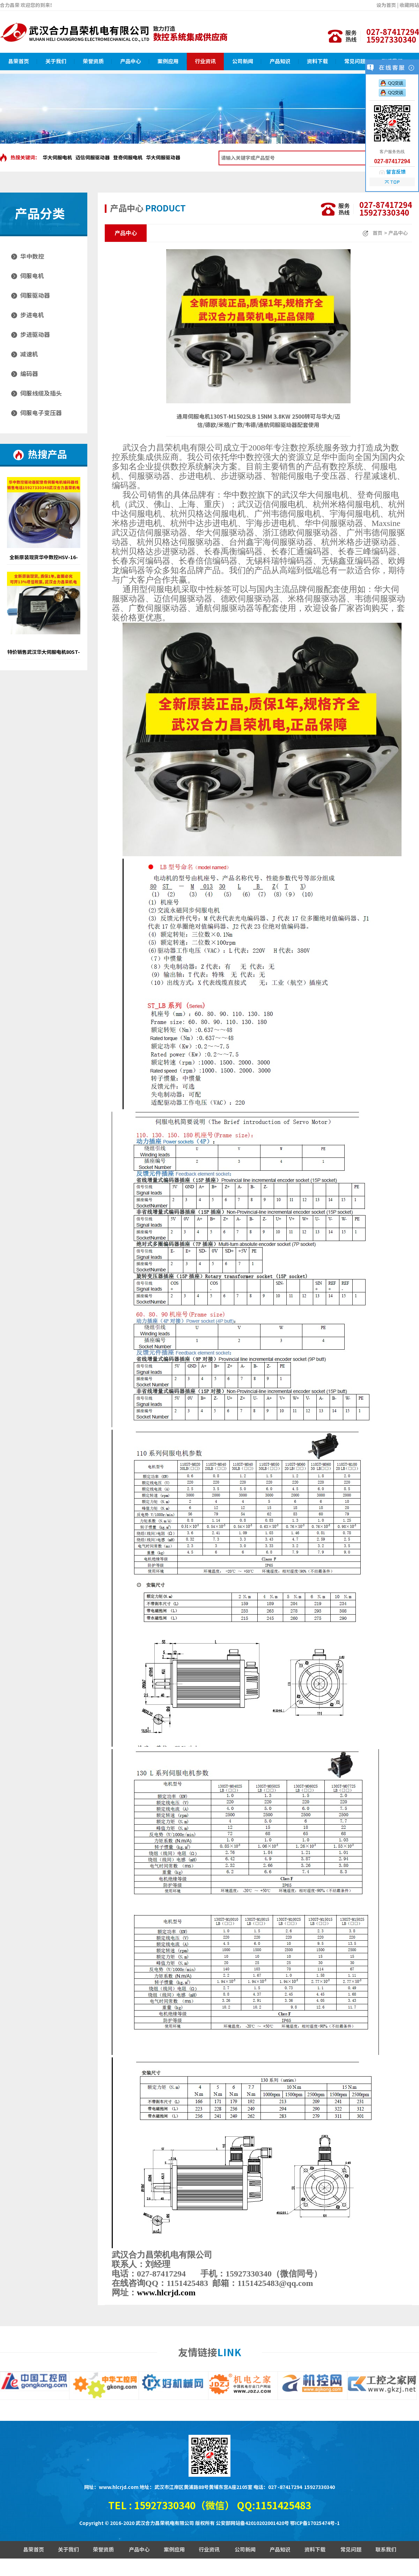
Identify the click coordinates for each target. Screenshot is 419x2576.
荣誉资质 (93, 61)
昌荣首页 (18, 61)
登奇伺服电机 (127, 157)
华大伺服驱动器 (163, 157)
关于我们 (55, 61)
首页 (377, 233)
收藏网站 (409, 5)
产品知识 (280, 61)
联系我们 (385, 2549)
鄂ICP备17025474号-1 (315, 2523)
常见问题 (354, 61)
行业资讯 (205, 61)
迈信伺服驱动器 (92, 157)
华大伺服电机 (57, 157)
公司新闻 (242, 61)
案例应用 (167, 61)
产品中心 (130, 61)
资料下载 (317, 61)
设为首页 (386, 5)
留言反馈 (396, 171)
